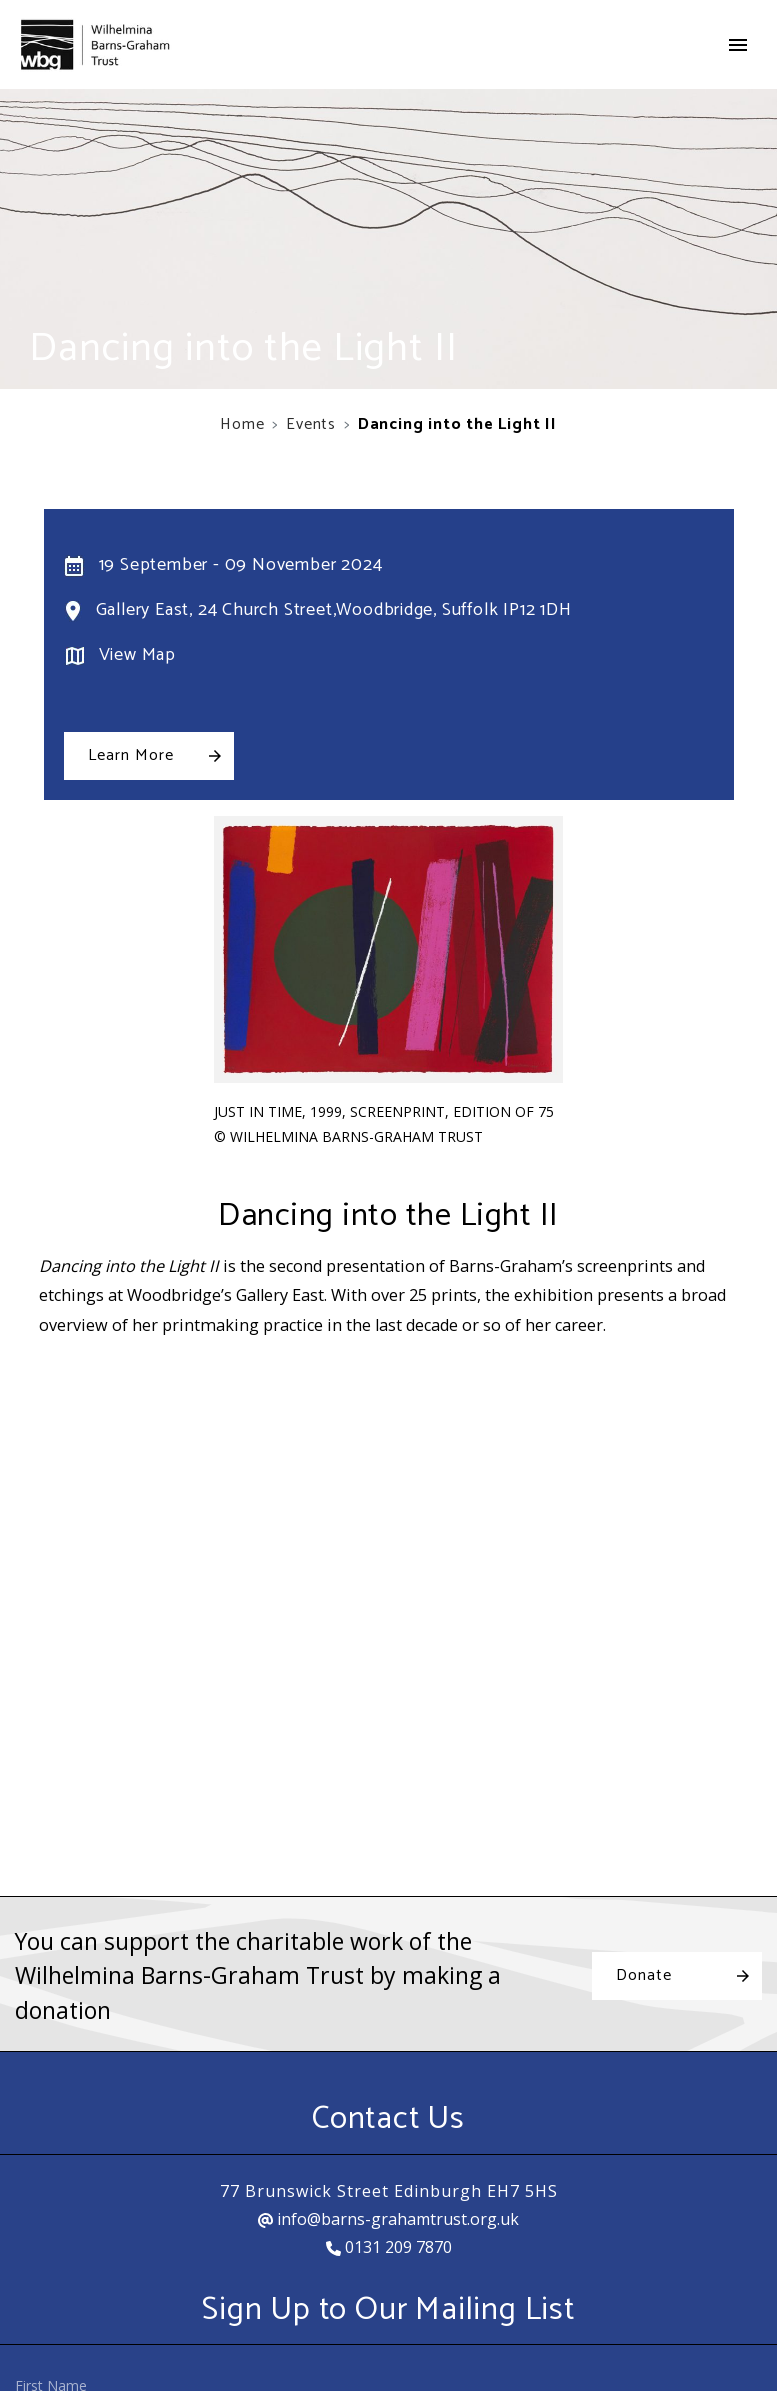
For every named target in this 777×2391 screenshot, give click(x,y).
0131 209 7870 (389, 2247)
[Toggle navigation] (738, 45)
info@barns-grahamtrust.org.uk (388, 2219)
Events (311, 424)
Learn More (131, 755)
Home (242, 424)
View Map (137, 655)
